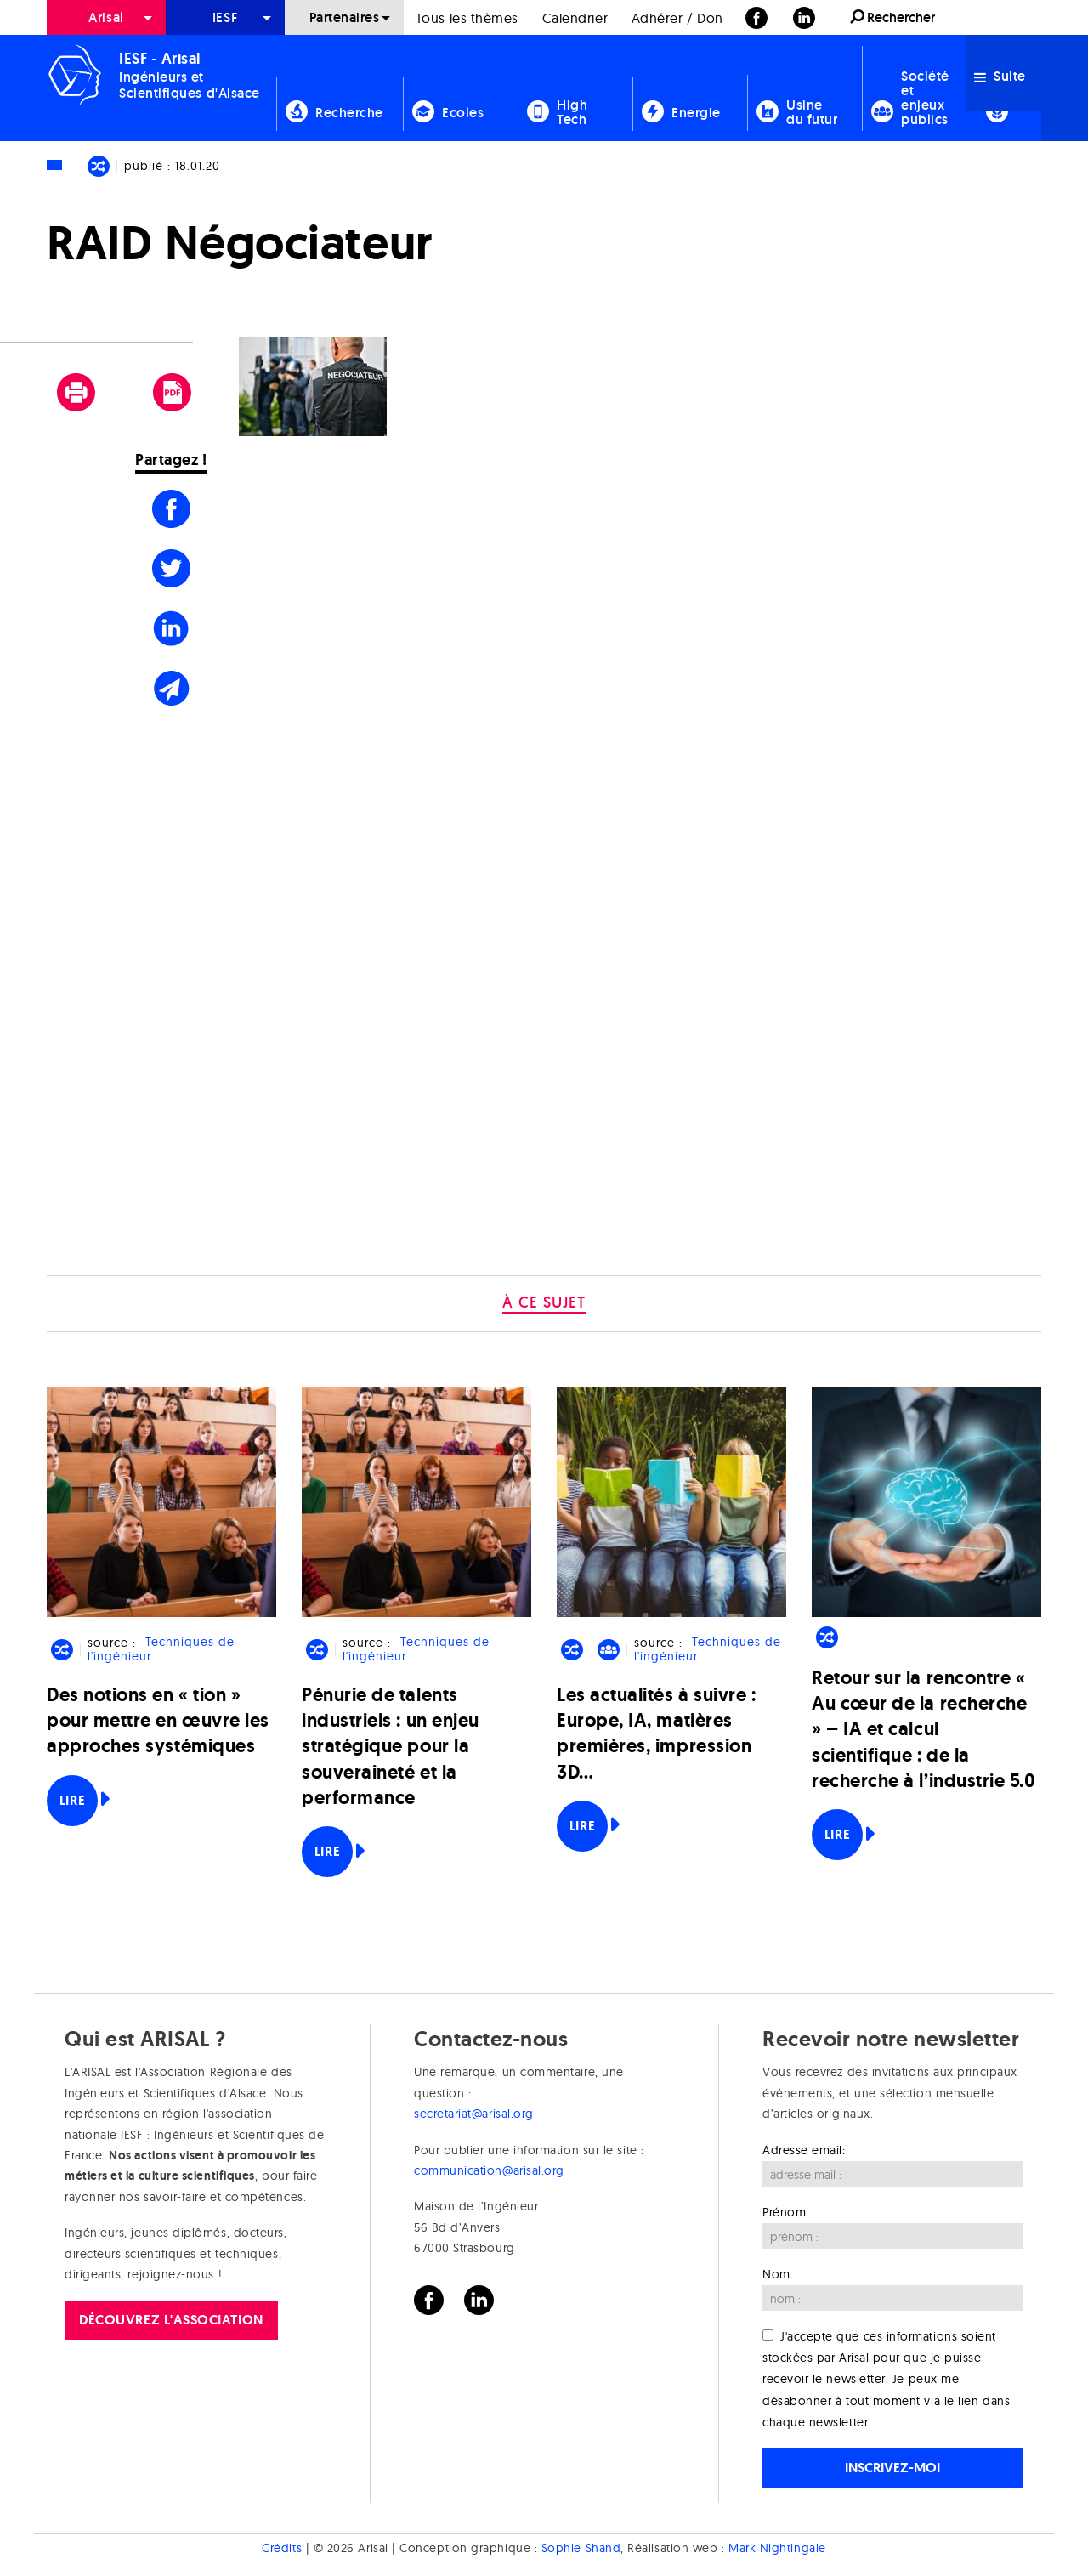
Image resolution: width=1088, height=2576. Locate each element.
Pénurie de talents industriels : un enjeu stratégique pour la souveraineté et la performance (390, 1746)
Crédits (282, 2548)
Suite (1000, 76)
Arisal (105, 17)
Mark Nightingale (777, 2548)
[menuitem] (106, 17)
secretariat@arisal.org (474, 2113)
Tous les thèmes (467, 17)
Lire (72, 1800)
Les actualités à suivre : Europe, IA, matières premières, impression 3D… (656, 1733)
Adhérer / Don (677, 17)
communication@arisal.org (489, 2170)
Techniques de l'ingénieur (161, 1650)
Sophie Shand (580, 2548)
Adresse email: (804, 2150)
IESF (225, 17)
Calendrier (575, 17)
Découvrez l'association (171, 2320)
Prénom (784, 2212)
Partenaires (344, 17)
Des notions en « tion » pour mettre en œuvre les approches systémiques (158, 1720)
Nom (776, 2274)
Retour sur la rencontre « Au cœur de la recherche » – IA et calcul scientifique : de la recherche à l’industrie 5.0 (924, 1729)
